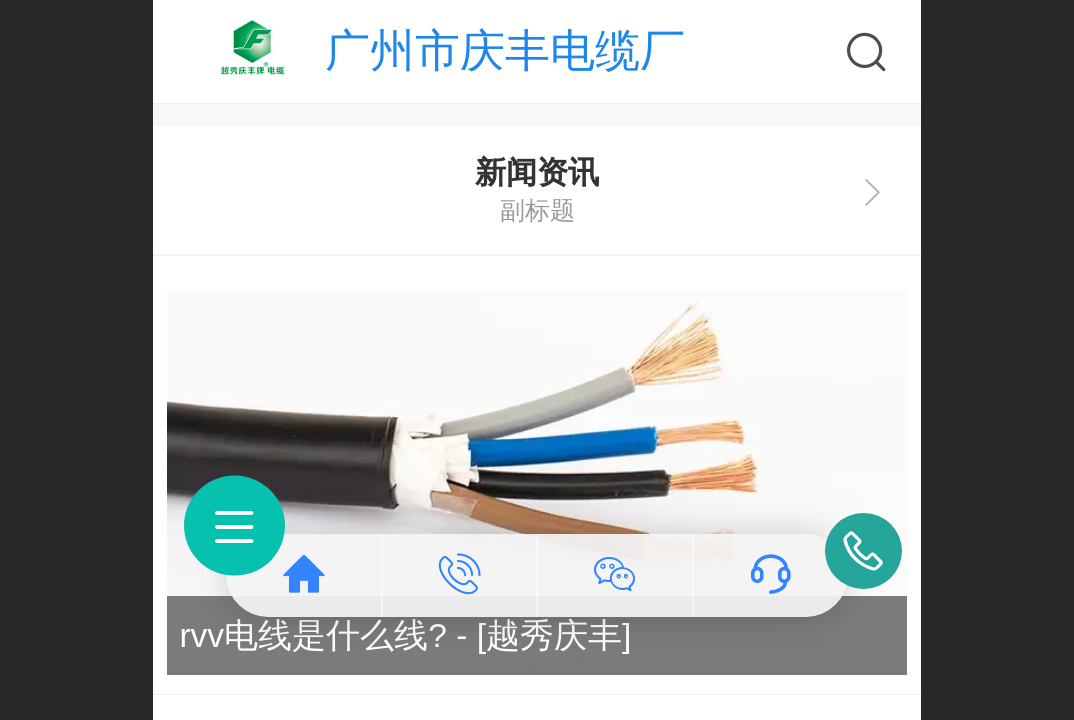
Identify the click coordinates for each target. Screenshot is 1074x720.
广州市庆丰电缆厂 (505, 50)
